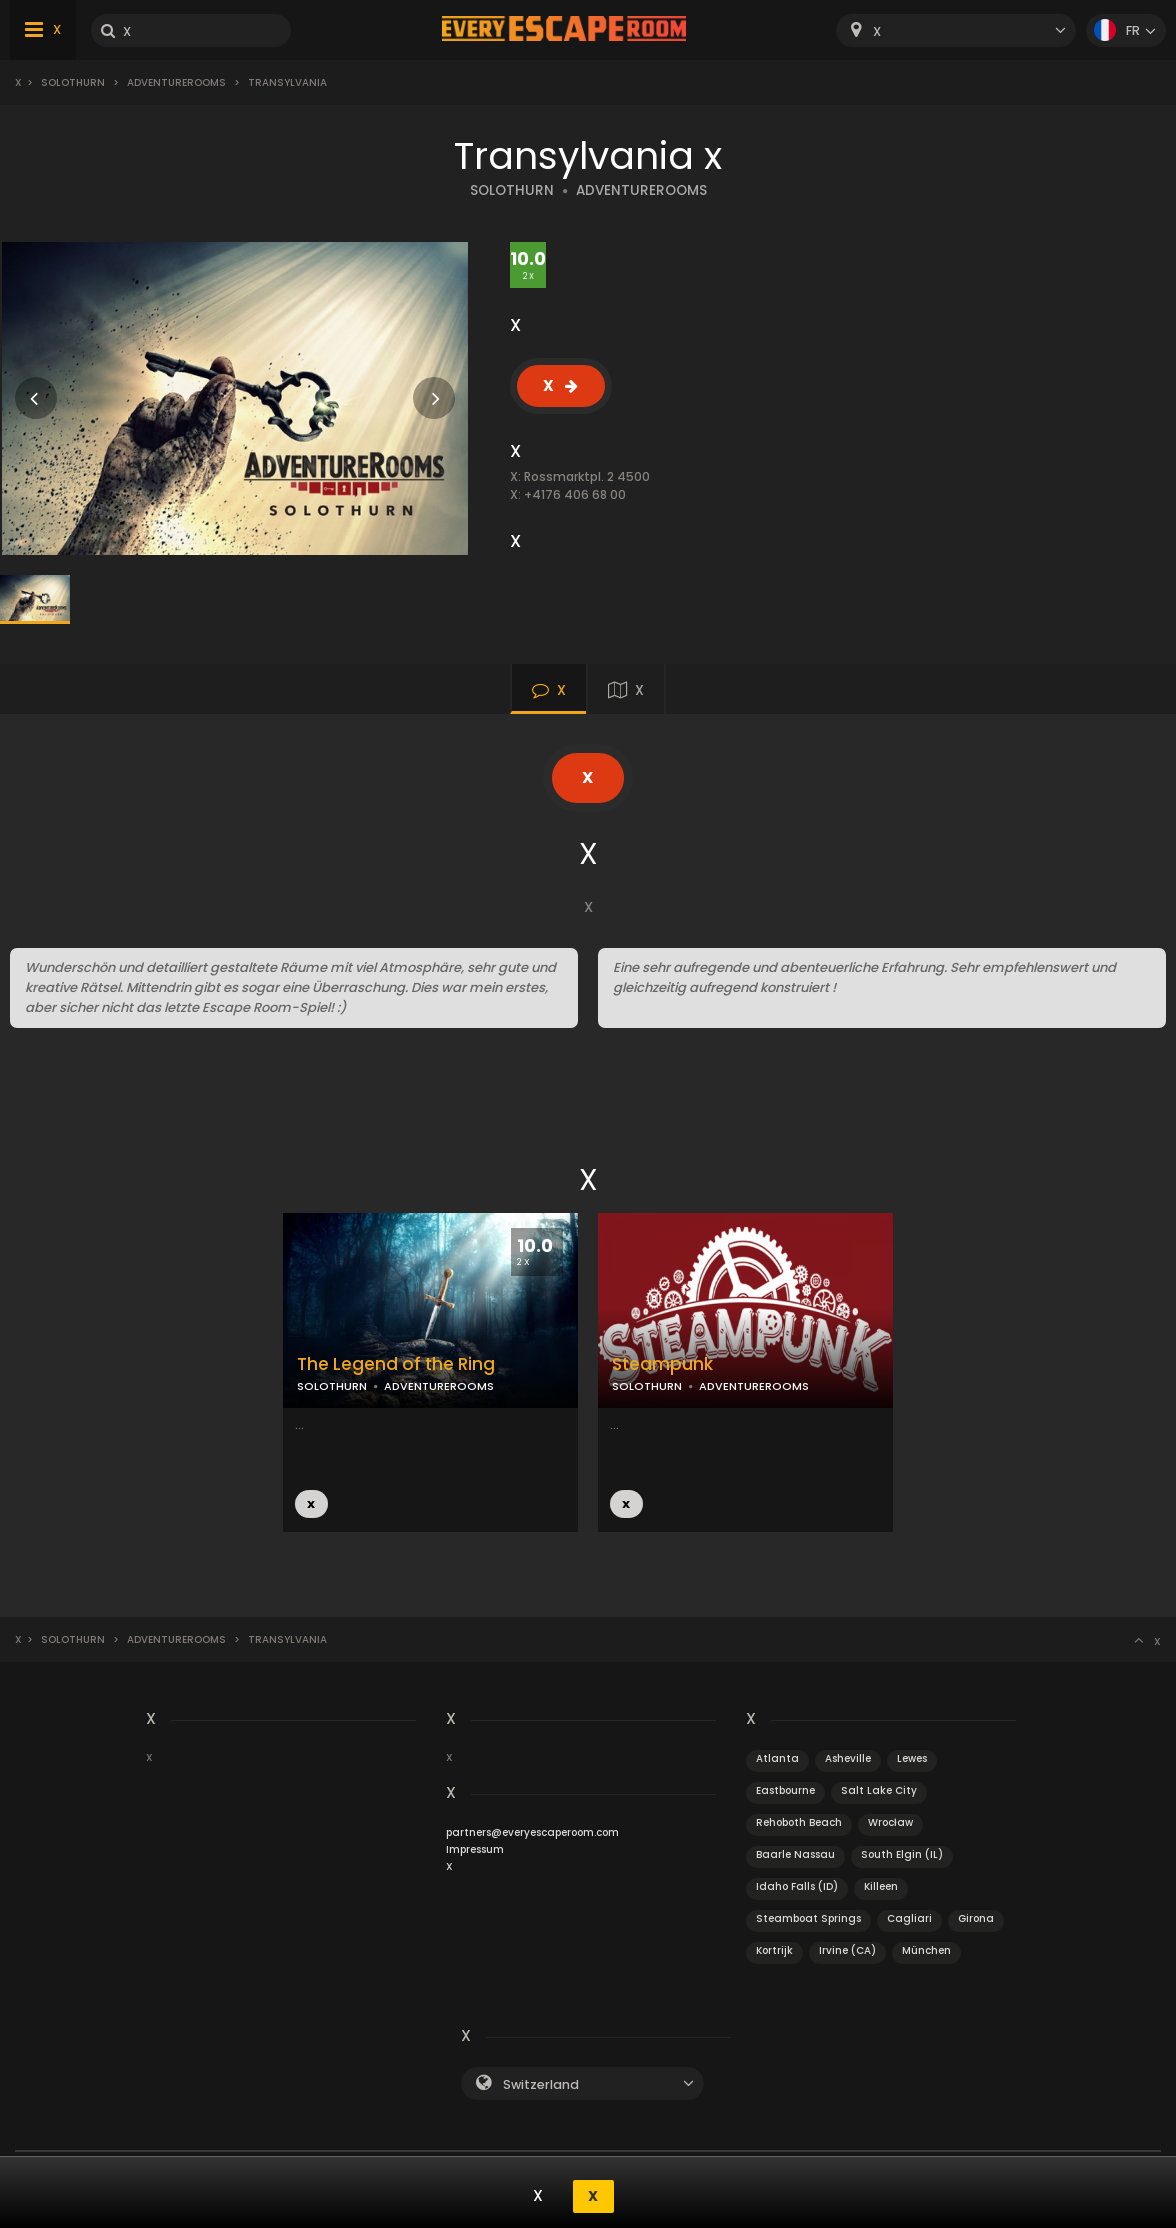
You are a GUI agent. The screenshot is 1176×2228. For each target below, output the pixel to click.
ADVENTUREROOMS (641, 190)
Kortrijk (774, 1950)
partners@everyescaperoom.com (532, 1832)
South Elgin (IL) (902, 1854)
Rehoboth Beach (799, 1822)
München (926, 1950)
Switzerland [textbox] (541, 2084)
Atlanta (777, 1758)
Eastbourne (785, 1790)
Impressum (475, 1849)
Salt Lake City (879, 1790)
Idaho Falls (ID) (797, 1886)
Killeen (881, 1886)
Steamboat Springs (808, 1918)
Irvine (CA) (847, 1950)
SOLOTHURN (512, 190)
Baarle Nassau (795, 1854)
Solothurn (73, 82)
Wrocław (890, 1822)
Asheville (848, 1758)
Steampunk (662, 1364)
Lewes (912, 1758)
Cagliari (909, 1918)
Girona (976, 1918)
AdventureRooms (176, 82)
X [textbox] (877, 31)
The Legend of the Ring (396, 1364)
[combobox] (956, 30)
